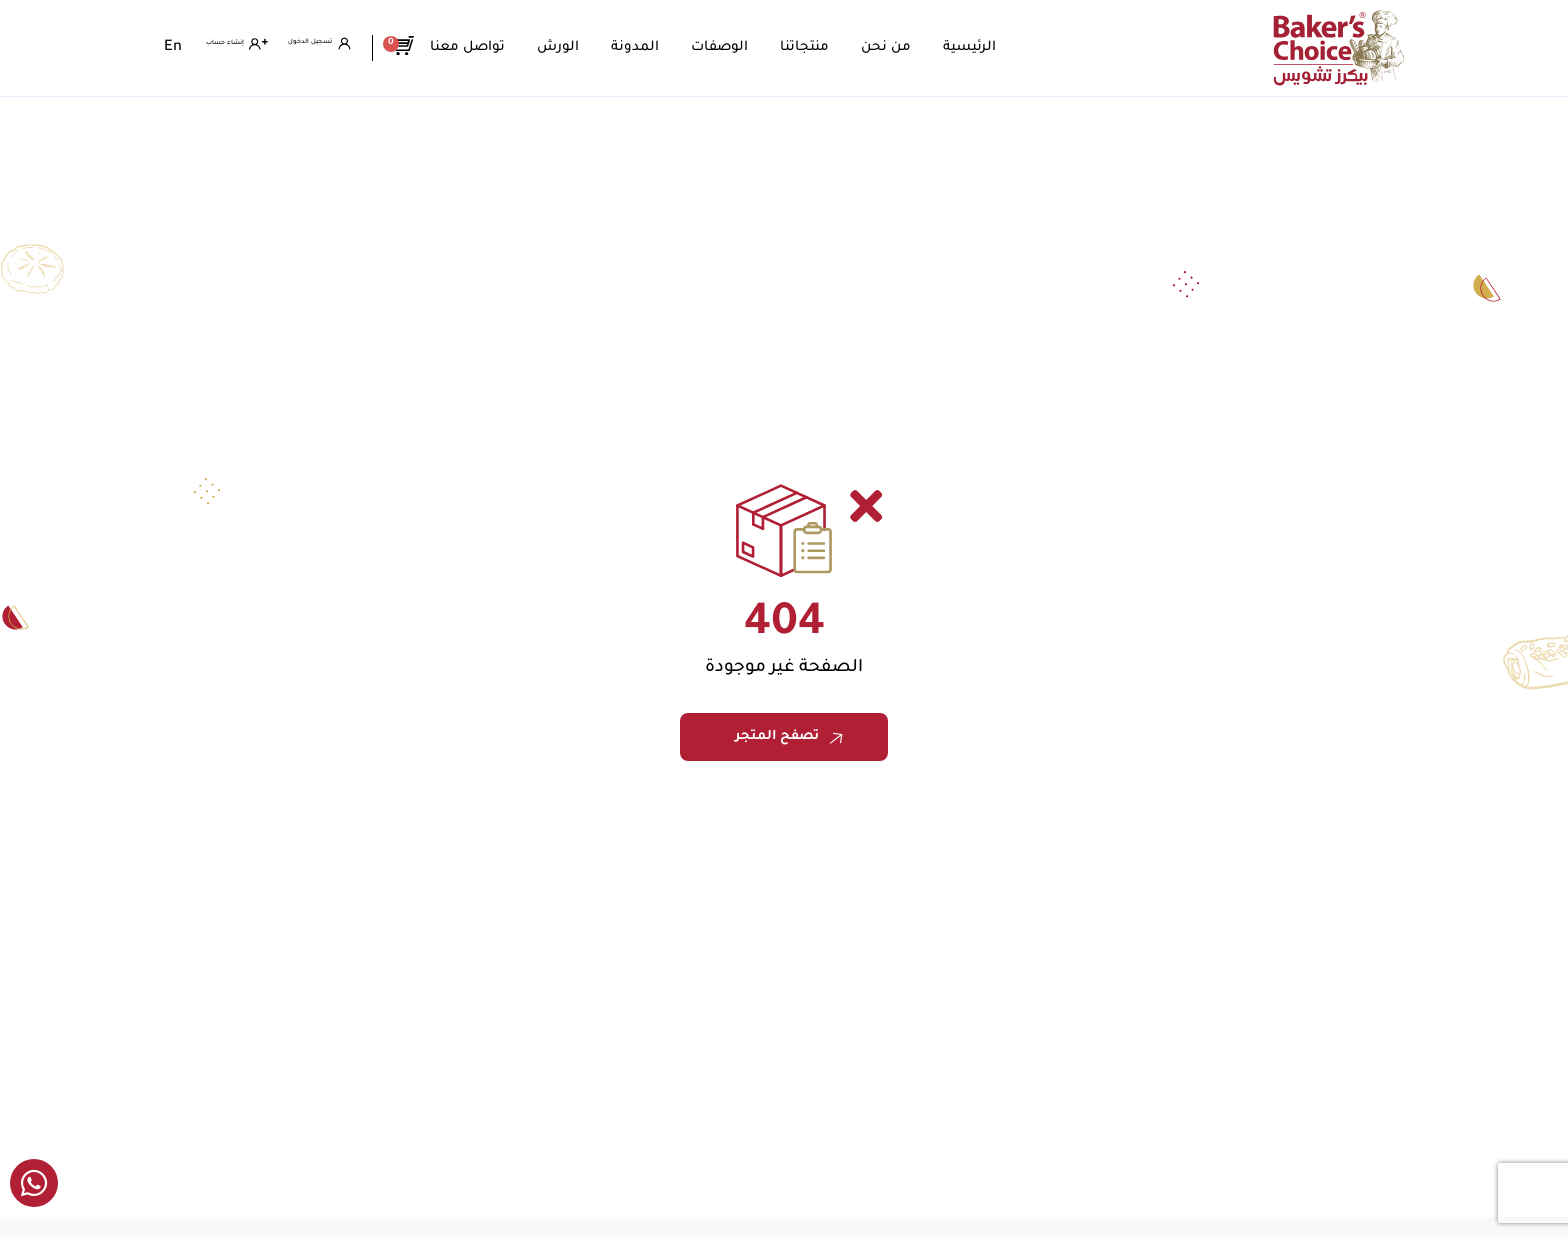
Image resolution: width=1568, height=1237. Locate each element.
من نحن (957, 47)
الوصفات (790, 47)
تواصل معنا (538, 47)
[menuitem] (173, 48)
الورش (629, 47)
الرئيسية (1040, 47)
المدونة (706, 47)
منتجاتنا (875, 47)
